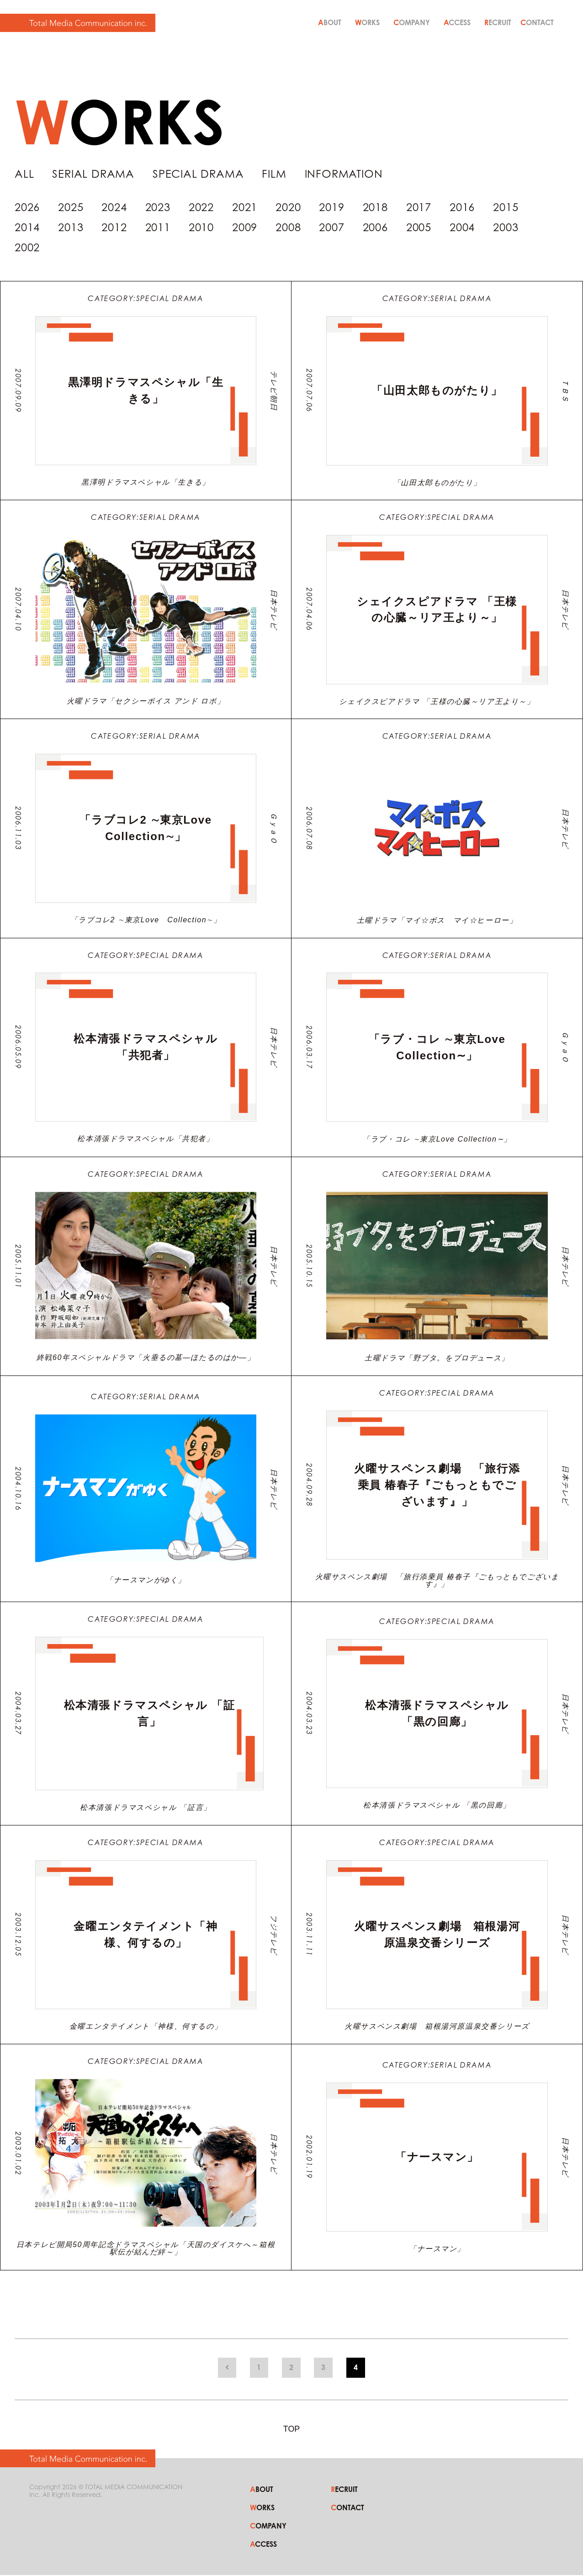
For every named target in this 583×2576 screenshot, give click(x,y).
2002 (27, 247)
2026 (27, 207)
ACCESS (457, 22)
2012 (114, 227)
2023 (157, 207)
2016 (462, 207)
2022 (201, 207)
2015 (505, 207)
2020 (288, 207)
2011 (157, 227)
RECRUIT (497, 22)
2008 (288, 227)
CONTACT (537, 22)
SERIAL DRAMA (93, 173)
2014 (27, 227)
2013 (70, 227)
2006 (375, 227)
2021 (244, 207)
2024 (114, 207)
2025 (70, 207)
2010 (201, 227)
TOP (291, 2439)
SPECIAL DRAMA (199, 173)
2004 (462, 227)
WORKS (367, 22)
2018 (375, 207)
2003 (505, 227)
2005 (418, 227)
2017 (418, 207)
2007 (331, 227)
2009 (244, 227)
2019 (331, 207)
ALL (24, 173)
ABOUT (329, 22)
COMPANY (411, 22)
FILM (275, 173)
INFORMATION (345, 173)
